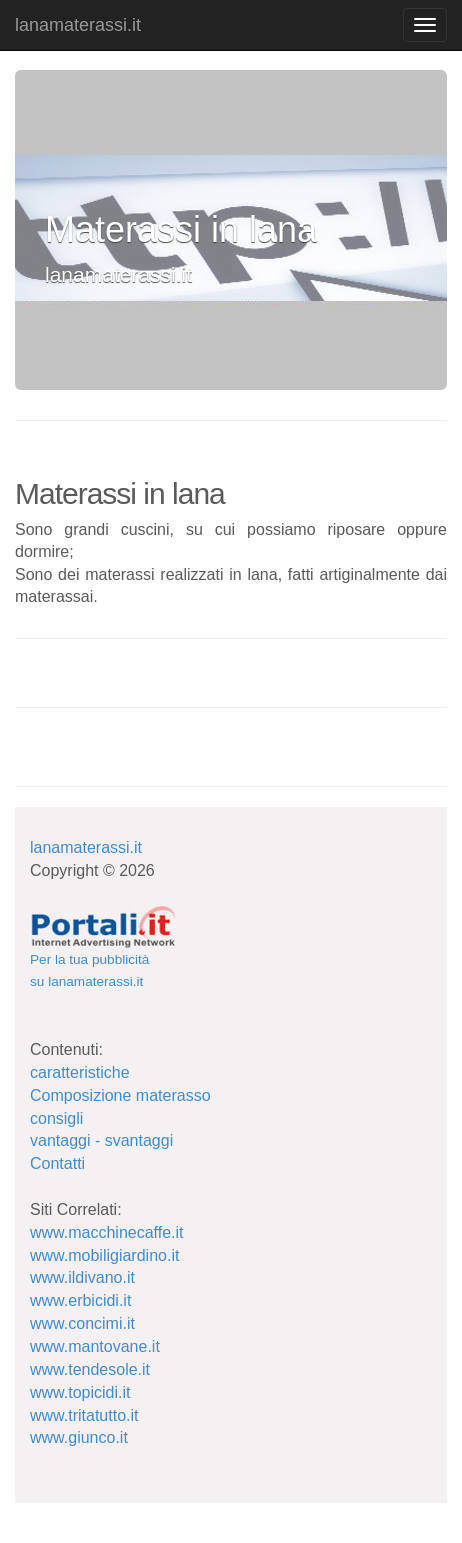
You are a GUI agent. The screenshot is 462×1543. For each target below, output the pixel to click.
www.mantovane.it (95, 1346)
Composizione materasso (120, 1095)
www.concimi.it (82, 1323)
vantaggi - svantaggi (101, 1140)
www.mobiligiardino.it (104, 1255)
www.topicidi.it (80, 1392)
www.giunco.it (79, 1437)
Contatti (57, 1163)
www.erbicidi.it (80, 1300)
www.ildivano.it (82, 1277)
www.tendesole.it (90, 1369)
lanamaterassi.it (78, 25)
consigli (56, 1118)
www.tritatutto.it (84, 1415)
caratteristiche (80, 1072)
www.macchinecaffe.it (107, 1232)
